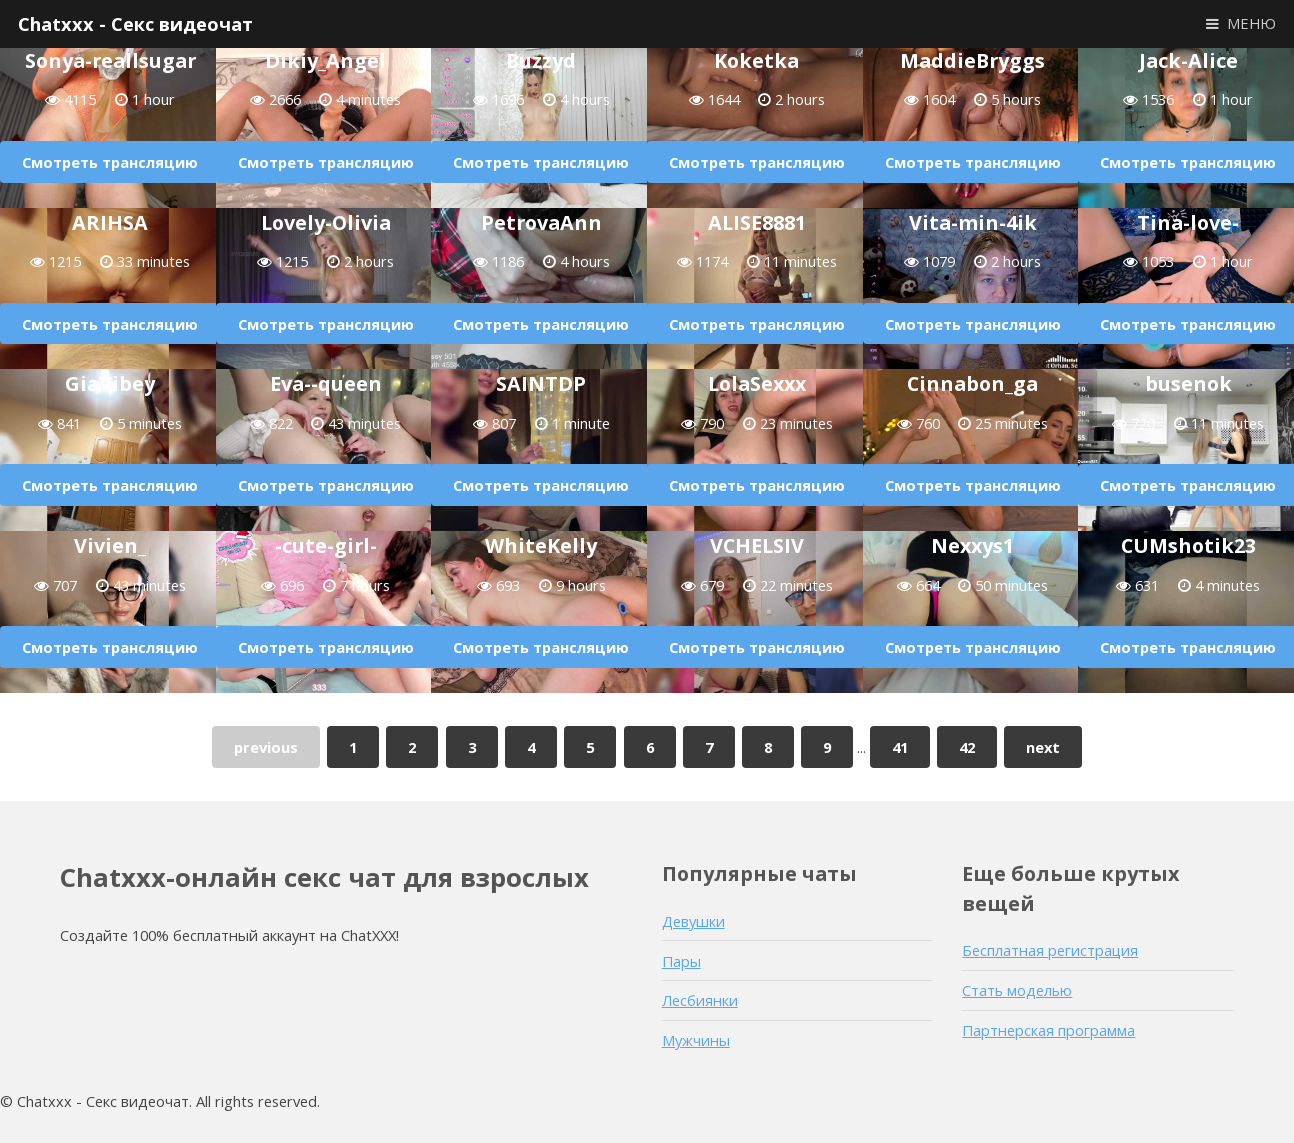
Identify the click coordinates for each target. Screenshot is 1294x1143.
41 (900, 747)
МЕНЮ (1251, 23)
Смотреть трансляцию (110, 162)
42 (967, 747)
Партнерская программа (1048, 1030)
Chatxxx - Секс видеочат (135, 23)
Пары (681, 961)
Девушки (693, 921)
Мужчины (696, 1040)
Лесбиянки (700, 1000)
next (1043, 747)
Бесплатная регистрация (1050, 950)
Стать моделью (1017, 990)
